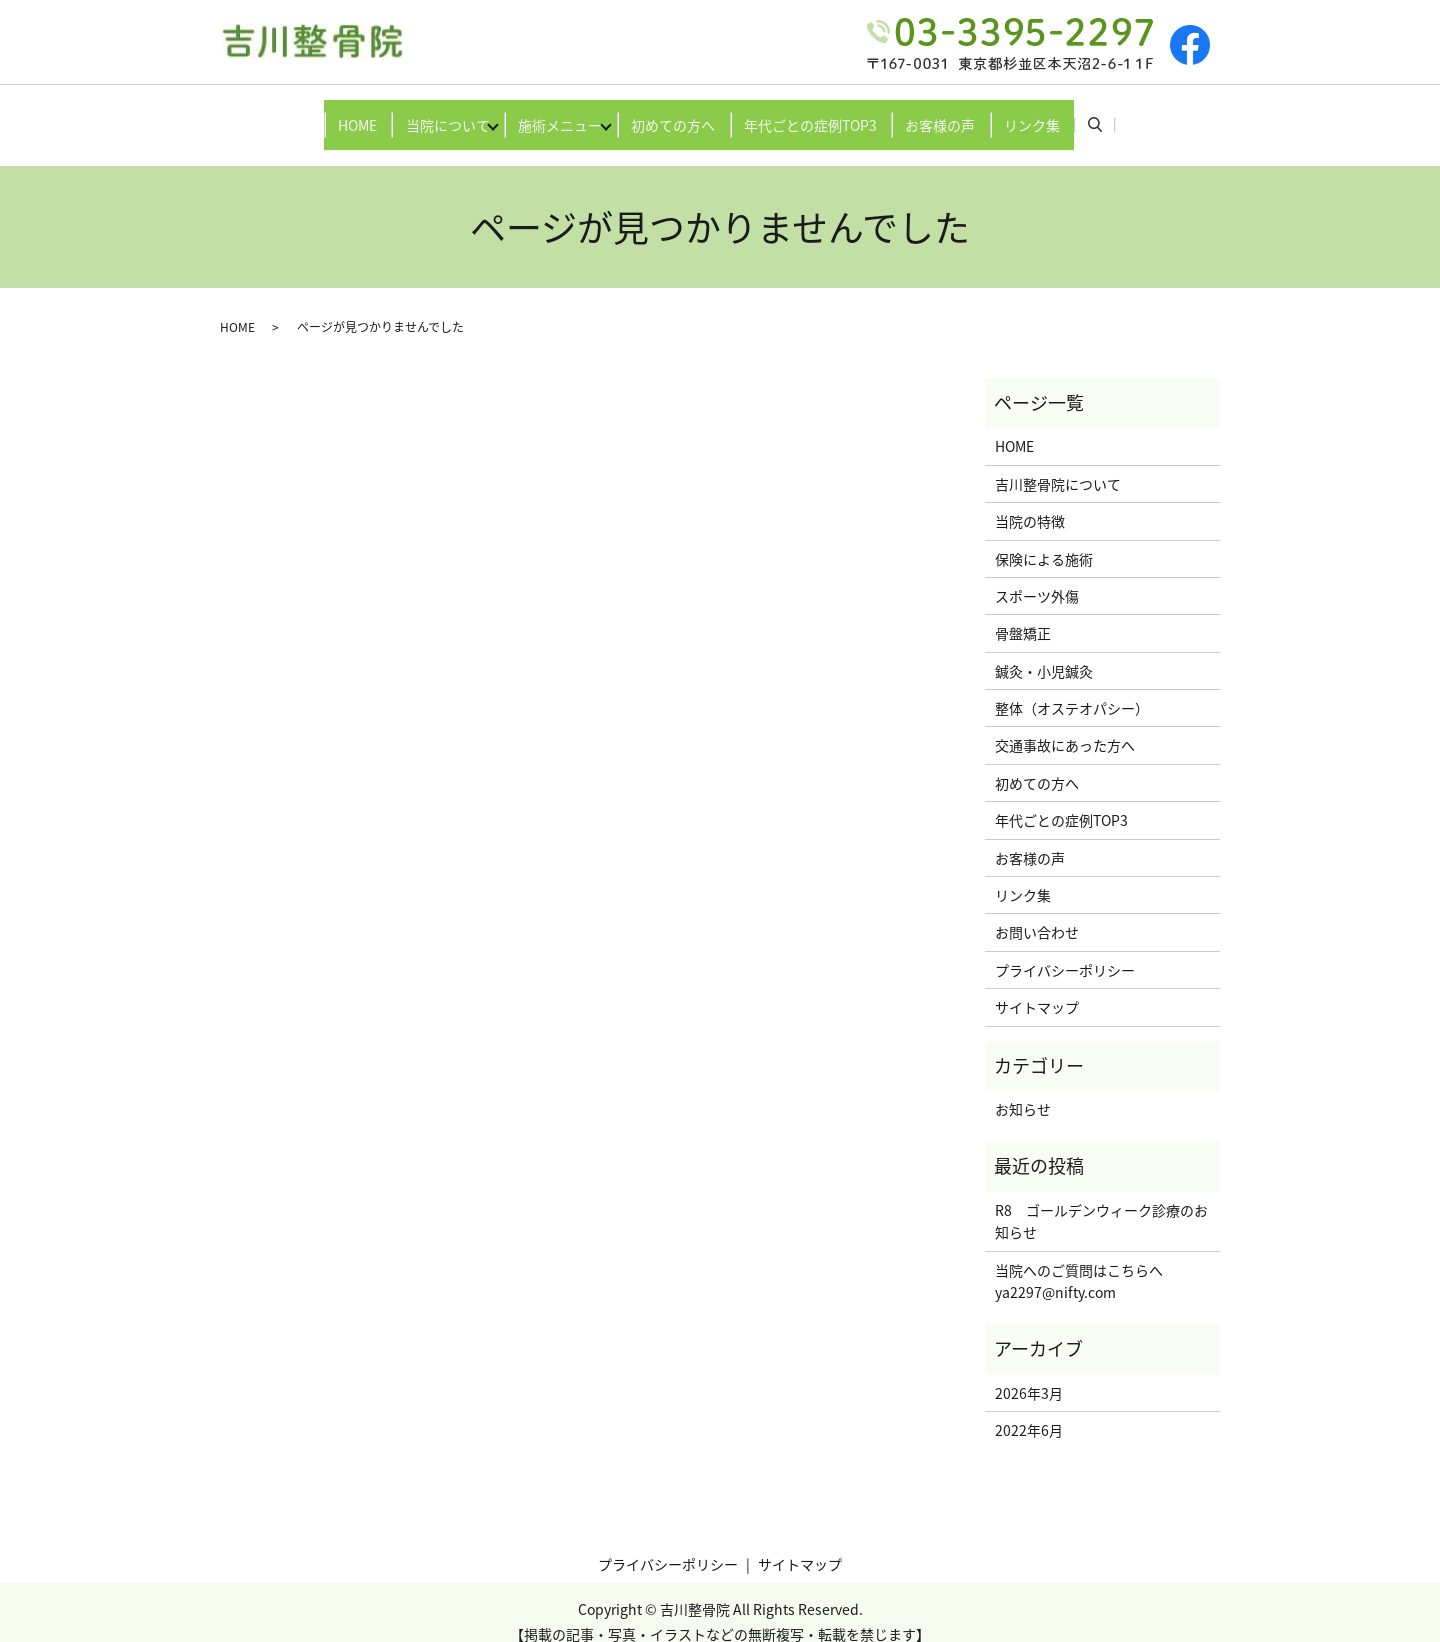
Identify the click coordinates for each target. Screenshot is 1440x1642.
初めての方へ (680, 114)
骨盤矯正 (1023, 614)
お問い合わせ (1037, 913)
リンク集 (1079, 114)
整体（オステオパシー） (1072, 689)
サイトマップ (1037, 988)
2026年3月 (1029, 1374)
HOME (310, 114)
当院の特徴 (1030, 502)
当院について (414, 114)
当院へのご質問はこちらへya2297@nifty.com (1079, 1261)
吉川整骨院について (1058, 465)
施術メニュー (547, 114)
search (1159, 115)
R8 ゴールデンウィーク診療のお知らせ (1101, 1202)
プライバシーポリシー (1065, 951)
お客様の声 (974, 114)
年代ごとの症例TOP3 (830, 114)
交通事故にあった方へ (1065, 726)
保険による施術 (1044, 539)
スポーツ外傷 (1037, 577)
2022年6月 (1029, 1411)
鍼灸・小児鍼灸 (1044, 651)
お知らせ (1023, 1090)
